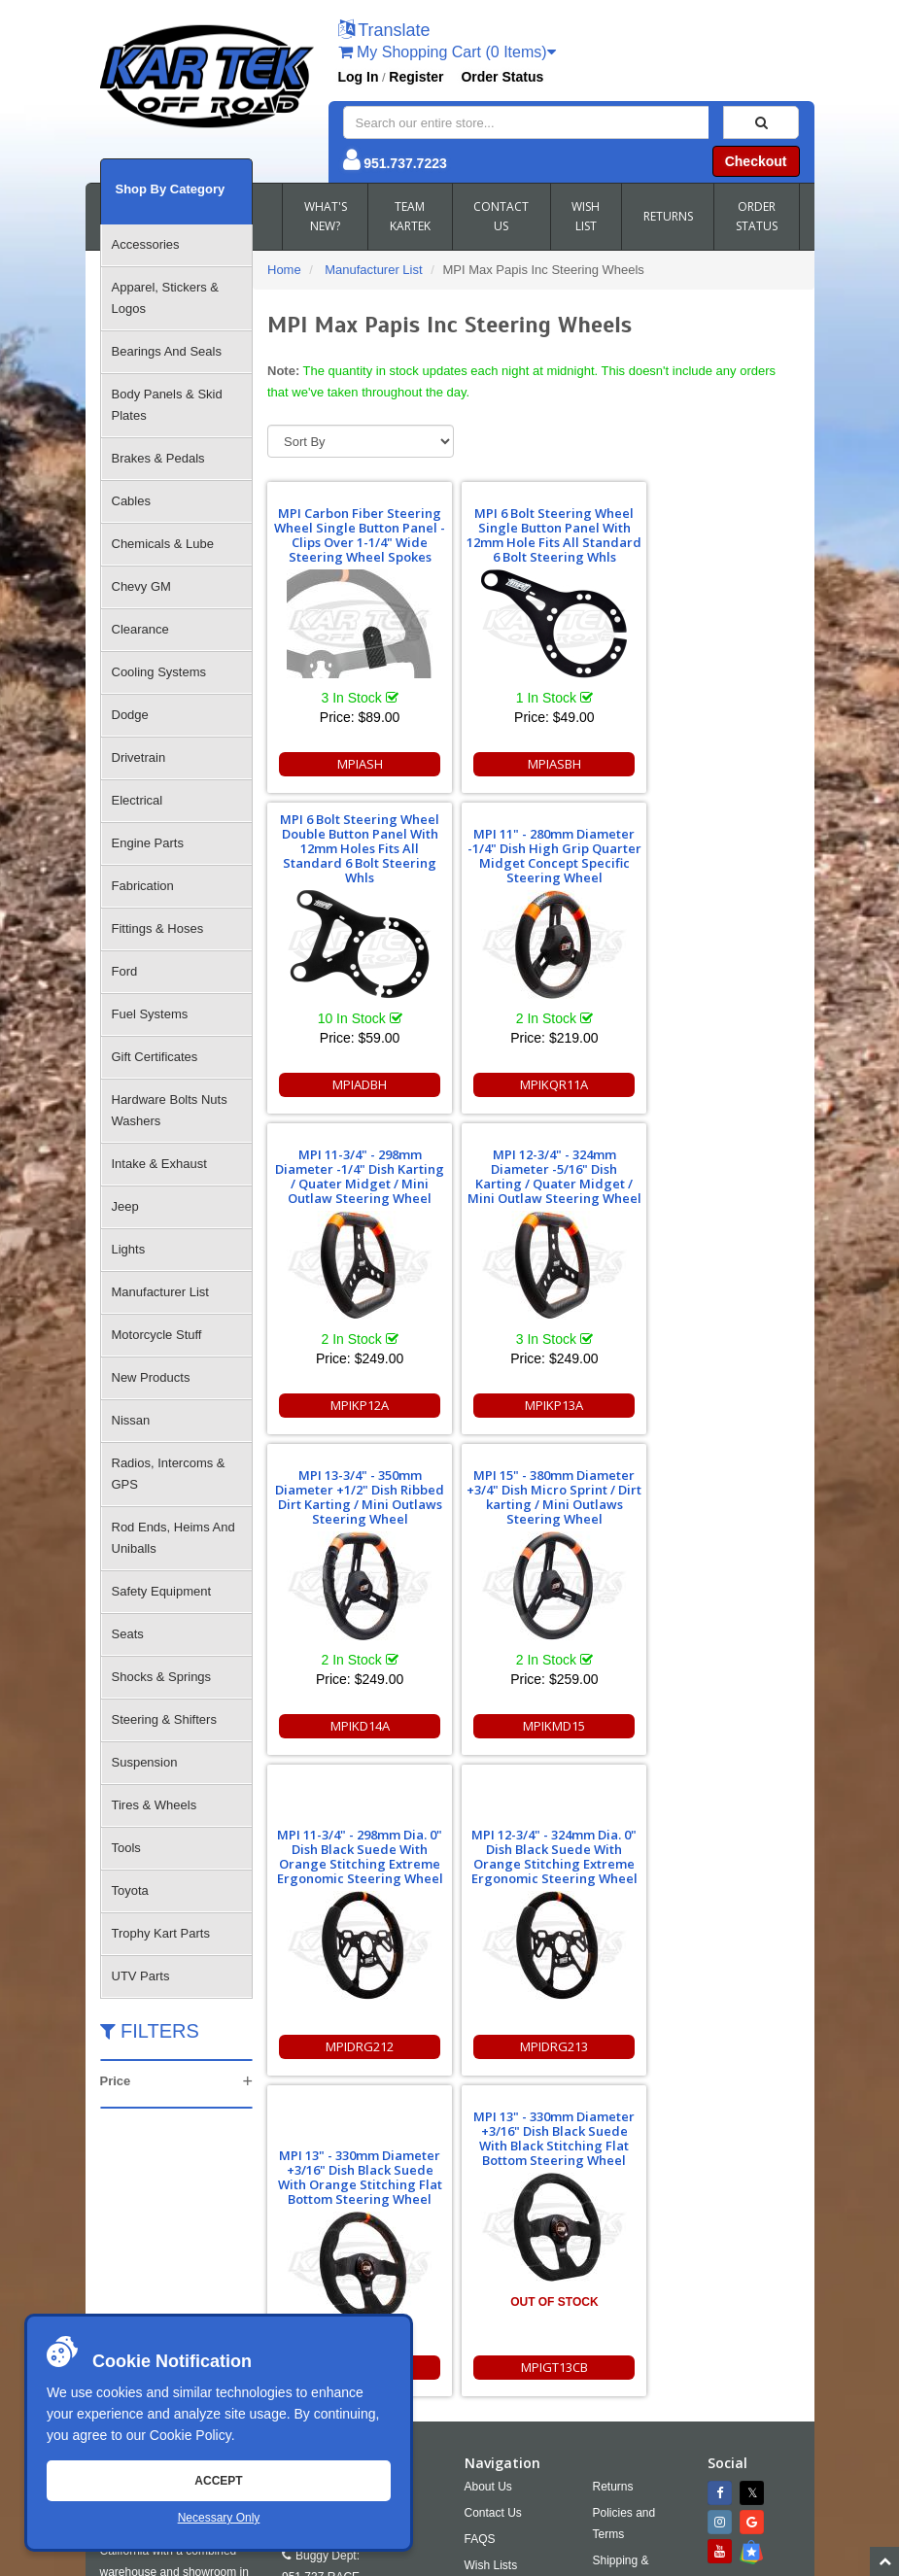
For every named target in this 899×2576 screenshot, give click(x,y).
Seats (128, 1634)
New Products (151, 1377)
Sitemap (307, 2560)
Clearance (140, 629)
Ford (125, 971)
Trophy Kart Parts (161, 1933)
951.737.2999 (394, 2300)
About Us (488, 2183)
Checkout (756, 161)
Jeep (125, 1206)
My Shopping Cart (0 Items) (447, 52)
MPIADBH (714, 764)
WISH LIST (585, 216)
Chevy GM (141, 586)
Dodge (130, 714)
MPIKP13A (714, 1084)
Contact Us (493, 2209)
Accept (218, 2481)
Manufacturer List (160, 1292)
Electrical (137, 800)
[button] (384, 31)
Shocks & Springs (162, 1676)
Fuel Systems (150, 1014)
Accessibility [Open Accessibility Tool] (641, 2305)
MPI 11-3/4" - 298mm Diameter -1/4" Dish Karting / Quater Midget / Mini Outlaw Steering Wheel (533, 848)
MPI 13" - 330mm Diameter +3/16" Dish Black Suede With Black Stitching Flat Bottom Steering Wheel (713, 1490)
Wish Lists (491, 2262)
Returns (613, 2183)
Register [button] (416, 77)
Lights (129, 1249)
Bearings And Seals (167, 351)
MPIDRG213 (353, 1726)
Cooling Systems (159, 672)
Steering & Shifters (164, 1719)
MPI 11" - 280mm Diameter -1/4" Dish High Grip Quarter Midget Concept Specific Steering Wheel (352, 848)
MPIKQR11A (353, 1084)
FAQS (480, 2236)
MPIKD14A (352, 1405)
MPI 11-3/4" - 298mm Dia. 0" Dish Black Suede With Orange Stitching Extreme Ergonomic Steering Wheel (714, 1208)
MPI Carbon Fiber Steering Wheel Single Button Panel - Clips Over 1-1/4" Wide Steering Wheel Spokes (353, 528)
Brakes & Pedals (158, 458)
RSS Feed (633, 2331)
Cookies (485, 2288)
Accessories (146, 244)
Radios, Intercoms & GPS (168, 1474)
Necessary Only (219, 2517)
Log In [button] (358, 77)
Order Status (502, 77)
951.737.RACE (321, 2274)
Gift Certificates (155, 1056)
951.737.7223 (405, 163)
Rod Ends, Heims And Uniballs (173, 1538)
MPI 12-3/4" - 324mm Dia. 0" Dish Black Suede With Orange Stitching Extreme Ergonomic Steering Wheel (353, 1528)
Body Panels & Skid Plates (167, 405)
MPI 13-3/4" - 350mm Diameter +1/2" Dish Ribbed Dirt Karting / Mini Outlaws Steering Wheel (353, 1176)
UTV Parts (141, 1976)
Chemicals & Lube (163, 543)
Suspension (145, 1762)
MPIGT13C (533, 1726)
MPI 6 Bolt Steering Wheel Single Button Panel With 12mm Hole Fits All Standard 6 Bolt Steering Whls (533, 528)
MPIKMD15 (533, 1405)
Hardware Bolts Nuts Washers (169, 1110)
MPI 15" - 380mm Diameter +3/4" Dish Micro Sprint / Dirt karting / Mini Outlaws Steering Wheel (533, 1169)
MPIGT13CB (713, 1726)
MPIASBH (533, 764)
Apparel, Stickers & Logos (166, 298)
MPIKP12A (533, 1084)
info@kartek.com (519, 2523)
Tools (126, 1847)
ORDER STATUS (757, 216)
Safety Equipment (162, 1591)
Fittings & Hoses (158, 928)
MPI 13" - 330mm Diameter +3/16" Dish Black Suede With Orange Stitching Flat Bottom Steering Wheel (533, 1528)
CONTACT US (501, 216)
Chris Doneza (545, 2560)
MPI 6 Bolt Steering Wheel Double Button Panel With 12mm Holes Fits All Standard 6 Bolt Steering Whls (714, 528)
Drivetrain (139, 757)
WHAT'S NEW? (325, 216)
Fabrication (143, 885)
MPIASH (352, 764)
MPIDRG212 (714, 1405)
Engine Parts (148, 843)
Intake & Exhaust (159, 1163)
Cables (131, 501)
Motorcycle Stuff (157, 1334)
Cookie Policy (190, 2435)
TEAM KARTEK (410, 216)
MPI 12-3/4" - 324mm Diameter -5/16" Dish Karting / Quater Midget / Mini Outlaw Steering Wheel (714, 848)
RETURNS (668, 216)
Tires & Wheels (154, 1805)
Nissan (131, 1420)
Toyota (130, 1890)
